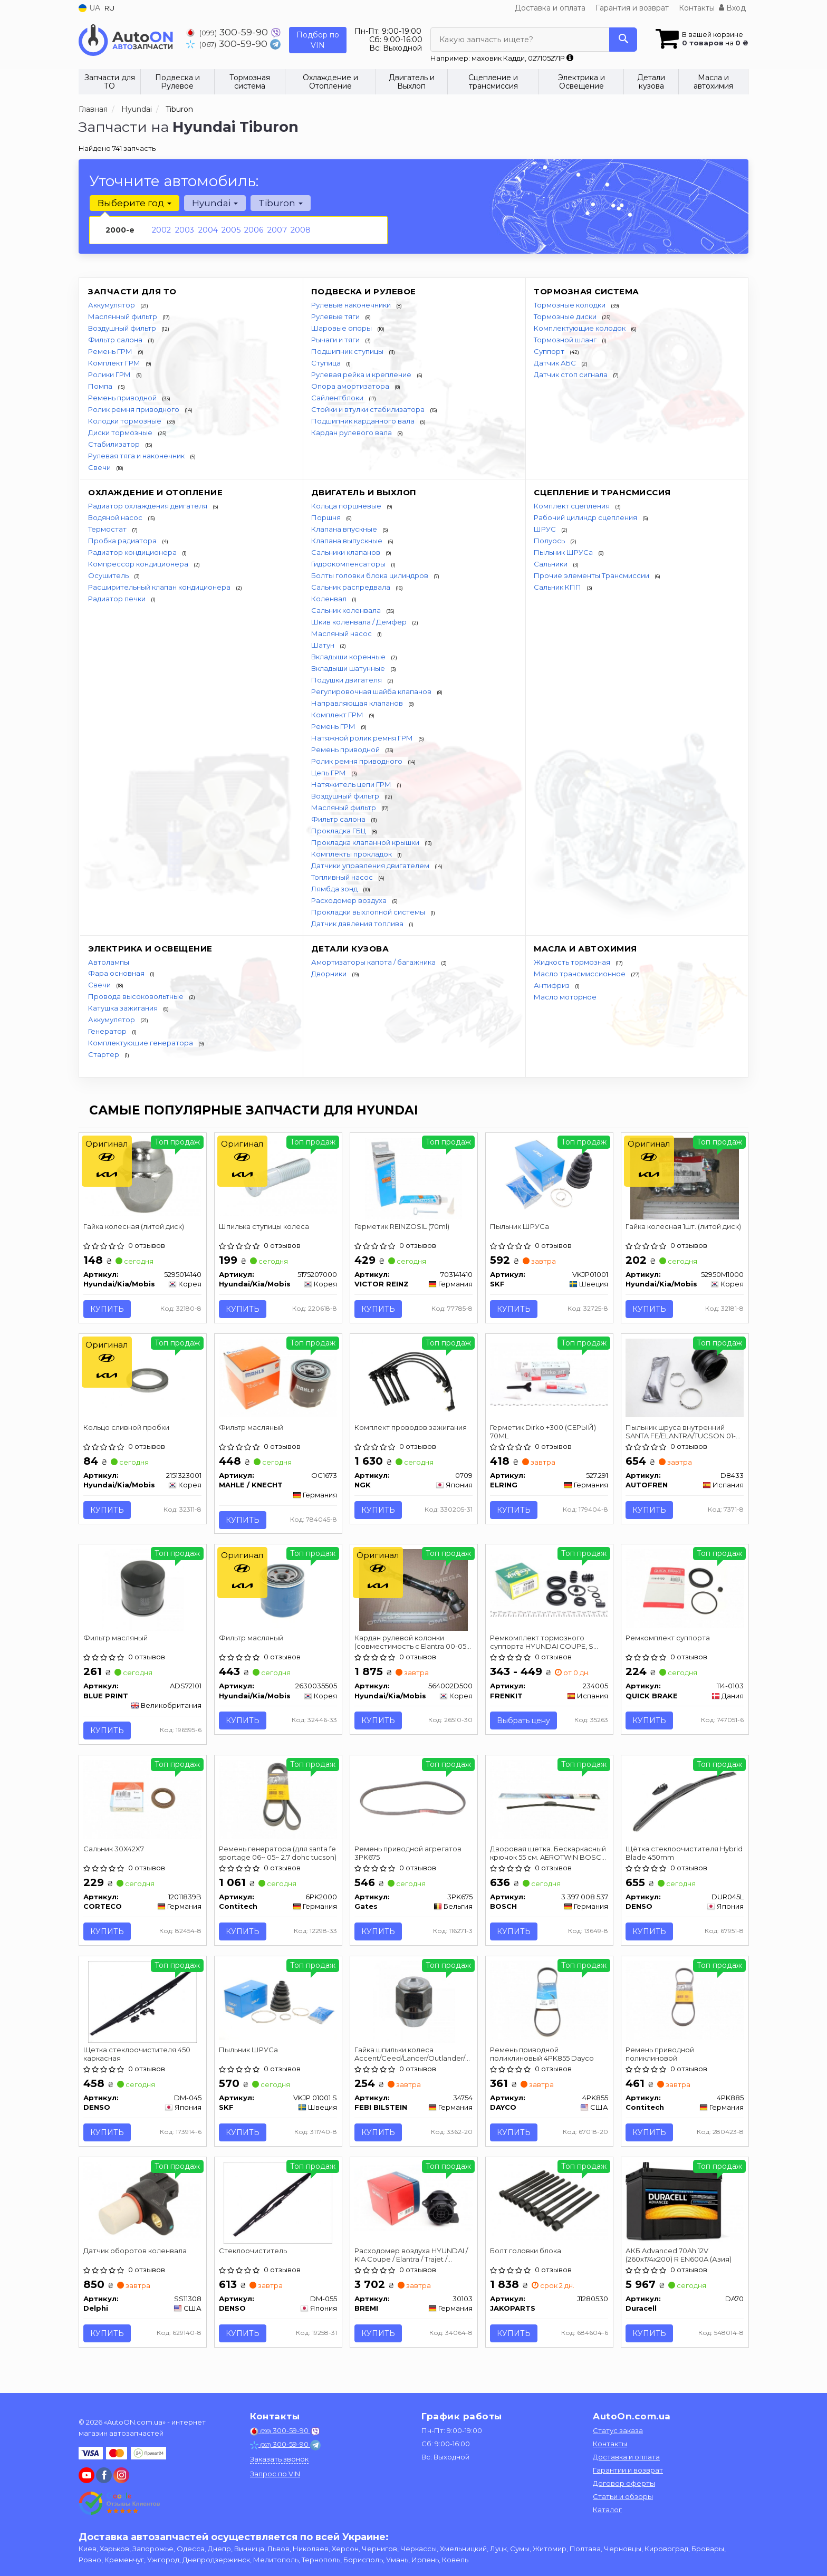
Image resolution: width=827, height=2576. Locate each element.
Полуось (550, 540)
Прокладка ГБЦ (339, 830)
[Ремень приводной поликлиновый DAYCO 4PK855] (549, 2006)
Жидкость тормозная (573, 962)
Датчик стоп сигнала (571, 374)
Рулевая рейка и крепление (362, 374)
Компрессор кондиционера (139, 564)
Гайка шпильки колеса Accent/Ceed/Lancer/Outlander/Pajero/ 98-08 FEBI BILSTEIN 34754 (413, 2061)
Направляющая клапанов (358, 703)
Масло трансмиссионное (580, 973)
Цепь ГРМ (329, 772)
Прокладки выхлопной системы (369, 912)
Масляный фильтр (344, 807)
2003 (184, 230)
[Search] (623, 39)
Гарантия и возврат (632, 8)
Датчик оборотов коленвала (136, 2259)
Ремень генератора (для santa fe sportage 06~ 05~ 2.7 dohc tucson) (274, 1858)
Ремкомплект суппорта (669, 1642)
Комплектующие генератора (141, 1043)
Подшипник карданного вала (363, 421)
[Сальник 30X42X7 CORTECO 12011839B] (142, 1804)
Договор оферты (624, 2484)
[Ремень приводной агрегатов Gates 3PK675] (413, 1804)
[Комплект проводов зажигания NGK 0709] (413, 1381)
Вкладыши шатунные (349, 668)
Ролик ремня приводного (134, 409)
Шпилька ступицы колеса (265, 1227)
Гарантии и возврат (628, 2471)
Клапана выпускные (347, 540)
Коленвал (329, 598)
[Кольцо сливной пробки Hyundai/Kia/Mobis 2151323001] (142, 1381)
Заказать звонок (279, 2460)
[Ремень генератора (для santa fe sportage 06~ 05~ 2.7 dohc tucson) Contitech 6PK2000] (278, 1804)
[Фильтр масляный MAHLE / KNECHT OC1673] (278, 1378)
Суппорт (550, 351)
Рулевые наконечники (351, 305)
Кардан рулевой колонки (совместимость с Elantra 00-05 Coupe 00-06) (411, 1646)
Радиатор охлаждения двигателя (148, 506)
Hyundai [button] (214, 203)
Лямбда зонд (335, 889)
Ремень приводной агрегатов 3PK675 (409, 1858)
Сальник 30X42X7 (114, 1854)
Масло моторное (565, 997)
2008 (301, 230)
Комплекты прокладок (352, 854)
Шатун (323, 645)
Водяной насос (116, 517)
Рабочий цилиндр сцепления (586, 517)
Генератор (108, 1031)
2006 (253, 230)
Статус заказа (618, 2431)
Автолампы (108, 962)
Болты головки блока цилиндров (370, 575)
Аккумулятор (112, 305)
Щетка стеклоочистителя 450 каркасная (137, 2061)
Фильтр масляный (252, 1429)
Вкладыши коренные (349, 656)
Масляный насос (342, 633)
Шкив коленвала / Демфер (359, 622)
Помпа (101, 386)
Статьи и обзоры (623, 2497)
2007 (277, 230)
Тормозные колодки (570, 305)
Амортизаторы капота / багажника (374, 962)
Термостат (108, 529)
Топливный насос (342, 877)
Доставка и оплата (550, 8)
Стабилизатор (114, 444)
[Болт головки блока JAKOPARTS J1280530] (549, 2209)
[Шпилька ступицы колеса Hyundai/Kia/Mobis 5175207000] (278, 1176)
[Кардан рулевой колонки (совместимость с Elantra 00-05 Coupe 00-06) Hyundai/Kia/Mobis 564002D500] (413, 1593)
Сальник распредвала (351, 587)
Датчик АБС (556, 363)
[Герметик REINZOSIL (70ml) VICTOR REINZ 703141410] (413, 1178)
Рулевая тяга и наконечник (137, 455)
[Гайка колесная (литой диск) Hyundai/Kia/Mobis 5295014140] (142, 1176)
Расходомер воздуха (349, 900)
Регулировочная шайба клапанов (372, 691)
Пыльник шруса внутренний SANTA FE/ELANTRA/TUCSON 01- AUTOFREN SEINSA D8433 (682, 1433)
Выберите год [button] (134, 203)
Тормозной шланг (566, 339)
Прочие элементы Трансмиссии (592, 575)
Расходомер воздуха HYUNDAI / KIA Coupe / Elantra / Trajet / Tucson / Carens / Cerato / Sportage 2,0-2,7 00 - (412, 2263)
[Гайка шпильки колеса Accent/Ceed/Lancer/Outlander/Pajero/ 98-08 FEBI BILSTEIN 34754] (414, 2008)
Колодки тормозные (125, 421)
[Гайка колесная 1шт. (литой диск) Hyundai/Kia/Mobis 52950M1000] (684, 1178)
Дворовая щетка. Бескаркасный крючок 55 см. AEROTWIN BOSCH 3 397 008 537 (549, 1858)
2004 (208, 230)
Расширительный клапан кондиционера (160, 587)
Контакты (697, 8)
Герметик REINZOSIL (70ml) (402, 1227)
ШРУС (545, 529)
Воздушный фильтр (123, 328)
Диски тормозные (121, 432)
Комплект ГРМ (115, 363)
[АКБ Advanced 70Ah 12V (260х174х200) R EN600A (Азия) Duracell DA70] (685, 2209)
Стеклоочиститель (254, 2259)
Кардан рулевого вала (352, 432)
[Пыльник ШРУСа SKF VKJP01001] (549, 1176)
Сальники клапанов (346, 552)
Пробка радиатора (123, 540)
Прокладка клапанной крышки (366, 842)
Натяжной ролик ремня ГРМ (363, 738)
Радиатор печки (117, 598)
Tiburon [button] (279, 203)
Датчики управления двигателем (371, 865)
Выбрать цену (524, 1724)
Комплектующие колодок (580, 328)
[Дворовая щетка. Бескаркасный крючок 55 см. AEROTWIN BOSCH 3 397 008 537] (549, 1804)
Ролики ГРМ (110, 374)
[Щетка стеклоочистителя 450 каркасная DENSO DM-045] (142, 2008)
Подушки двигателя (347, 680)
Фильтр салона (116, 339)
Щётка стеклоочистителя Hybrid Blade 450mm (673, 1858)
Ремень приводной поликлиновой (661, 2061)
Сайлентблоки (338, 397)
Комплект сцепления (572, 506)
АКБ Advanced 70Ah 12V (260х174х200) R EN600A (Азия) (680, 2263)
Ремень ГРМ (111, 351)
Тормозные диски (566, 316)
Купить (108, 1309)
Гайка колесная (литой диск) (134, 1227)
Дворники (329, 973)
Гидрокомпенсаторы (349, 564)
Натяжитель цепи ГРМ (352, 784)
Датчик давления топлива (358, 923)
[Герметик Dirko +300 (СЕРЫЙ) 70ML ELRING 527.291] (549, 1376)
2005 (231, 230)
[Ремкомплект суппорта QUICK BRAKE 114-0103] (685, 1591)
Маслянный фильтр (123, 316)
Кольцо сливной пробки (127, 1429)
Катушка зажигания (123, 1008)
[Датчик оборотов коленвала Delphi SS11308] (142, 2209)
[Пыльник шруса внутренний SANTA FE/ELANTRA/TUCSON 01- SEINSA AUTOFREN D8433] (685, 1378)
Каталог (607, 2510)
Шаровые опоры (342, 328)
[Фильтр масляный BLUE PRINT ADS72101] (143, 1593)
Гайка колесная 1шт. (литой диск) (684, 1227)
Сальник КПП (558, 587)
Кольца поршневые (347, 506)
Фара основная (117, 973)
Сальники (551, 564)
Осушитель (109, 575)
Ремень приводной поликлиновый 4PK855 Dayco (543, 2061)
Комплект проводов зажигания (411, 1429)
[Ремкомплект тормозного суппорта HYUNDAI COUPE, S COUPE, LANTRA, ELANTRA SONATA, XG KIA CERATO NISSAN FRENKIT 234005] (549, 1588)
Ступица (326, 363)
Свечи (100, 467)
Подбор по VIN (317, 40)
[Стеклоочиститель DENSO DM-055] (278, 2211)
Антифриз (552, 985)
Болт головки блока (526, 2259)
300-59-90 (228, 31)
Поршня (326, 517)
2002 (161, 230)
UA (89, 8)
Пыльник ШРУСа (564, 552)
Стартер (104, 1054)
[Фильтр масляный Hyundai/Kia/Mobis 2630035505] (278, 1591)
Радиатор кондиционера (133, 552)
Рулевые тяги (336, 316)
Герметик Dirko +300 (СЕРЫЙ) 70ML (544, 1433)
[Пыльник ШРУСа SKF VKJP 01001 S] (278, 2006)
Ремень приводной (123, 397)
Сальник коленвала (346, 610)
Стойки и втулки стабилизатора (368, 409)
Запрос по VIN (275, 2475)
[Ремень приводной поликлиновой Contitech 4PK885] (685, 2006)
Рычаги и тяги (336, 339)
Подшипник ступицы (348, 351)
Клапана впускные (345, 529)
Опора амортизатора (351, 386)
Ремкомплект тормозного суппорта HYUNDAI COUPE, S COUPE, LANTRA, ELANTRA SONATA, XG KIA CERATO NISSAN (548, 1646)
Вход (732, 8)
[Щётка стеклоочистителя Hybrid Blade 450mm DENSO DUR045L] (684, 1805)
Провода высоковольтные (136, 996)
